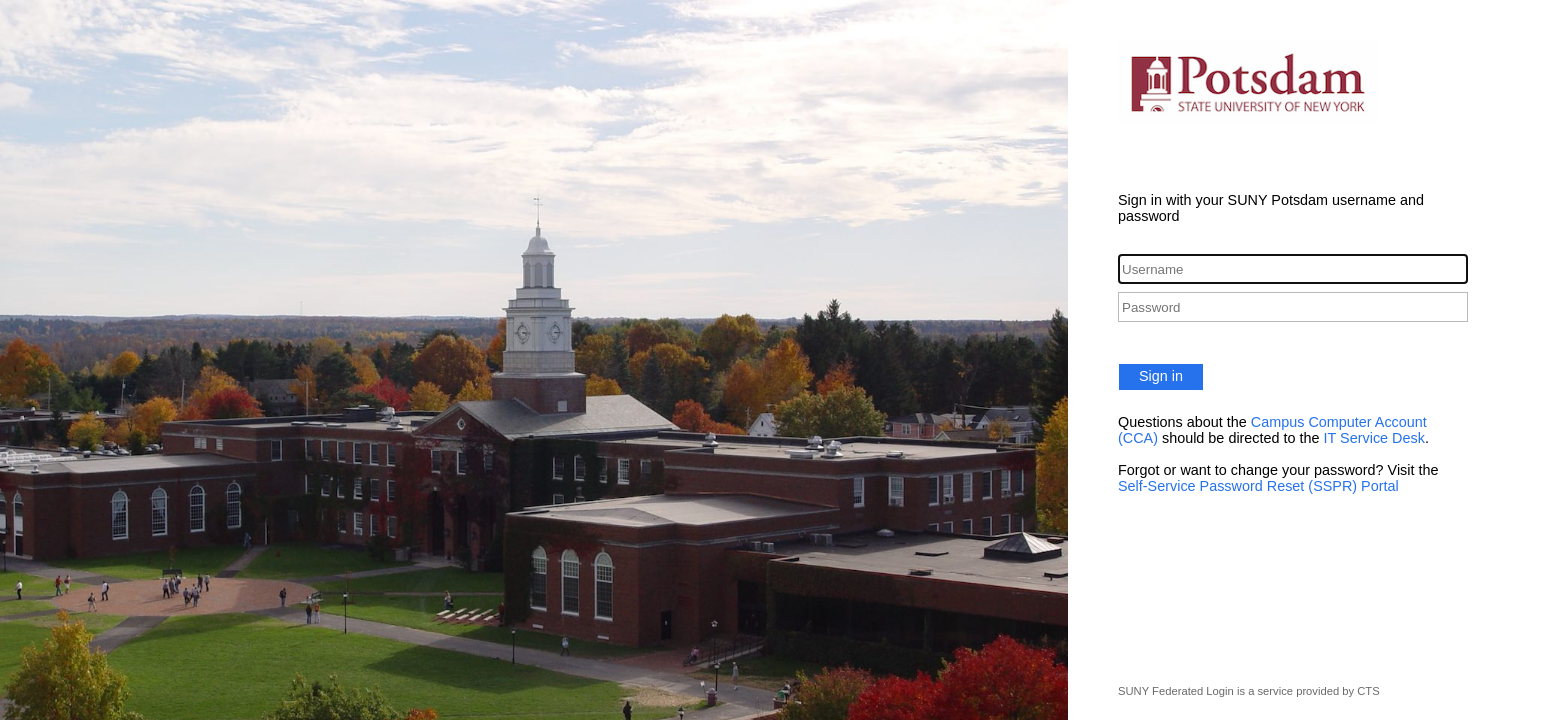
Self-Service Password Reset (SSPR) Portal (1258, 486)
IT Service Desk (1374, 438)
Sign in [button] (1161, 376)
